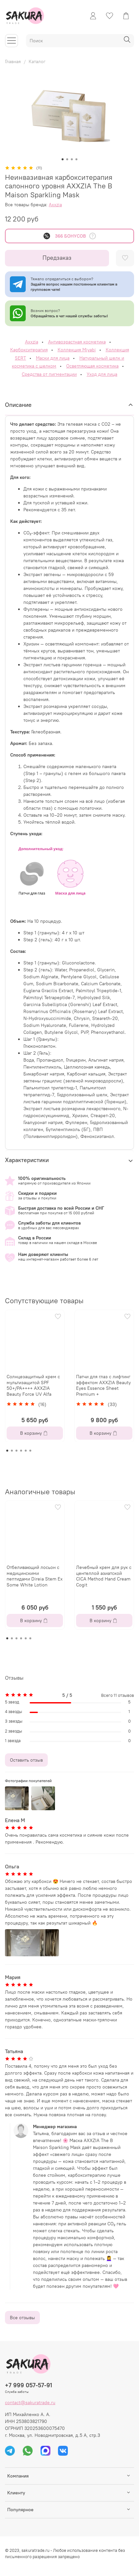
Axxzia (55, 205)
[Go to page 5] (26, 1451)
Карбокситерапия (29, 350)
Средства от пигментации (49, 374)
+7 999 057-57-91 (28, 2385)
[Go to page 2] (12, 1451)
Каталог (37, 61)
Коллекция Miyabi (77, 350)
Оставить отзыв (26, 1760)
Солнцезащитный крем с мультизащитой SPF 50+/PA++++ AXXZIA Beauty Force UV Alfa (33, 1385)
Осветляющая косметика (92, 366)
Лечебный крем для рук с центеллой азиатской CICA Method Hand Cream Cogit (103, 1576)
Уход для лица (102, 374)
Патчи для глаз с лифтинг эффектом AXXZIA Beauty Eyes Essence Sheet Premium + (103, 1385)
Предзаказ (56, 257)
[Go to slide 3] (72, 159)
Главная (13, 61)
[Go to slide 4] (76, 159)
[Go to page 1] (7, 1451)
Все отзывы (22, 2318)
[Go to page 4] (21, 1451)
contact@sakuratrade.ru (30, 2402)
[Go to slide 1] (63, 159)
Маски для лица (53, 358)
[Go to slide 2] (67, 159)
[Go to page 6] (30, 1451)
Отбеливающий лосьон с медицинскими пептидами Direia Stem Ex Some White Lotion (35, 1576)
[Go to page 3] (16, 1451)
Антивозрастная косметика (77, 342)
